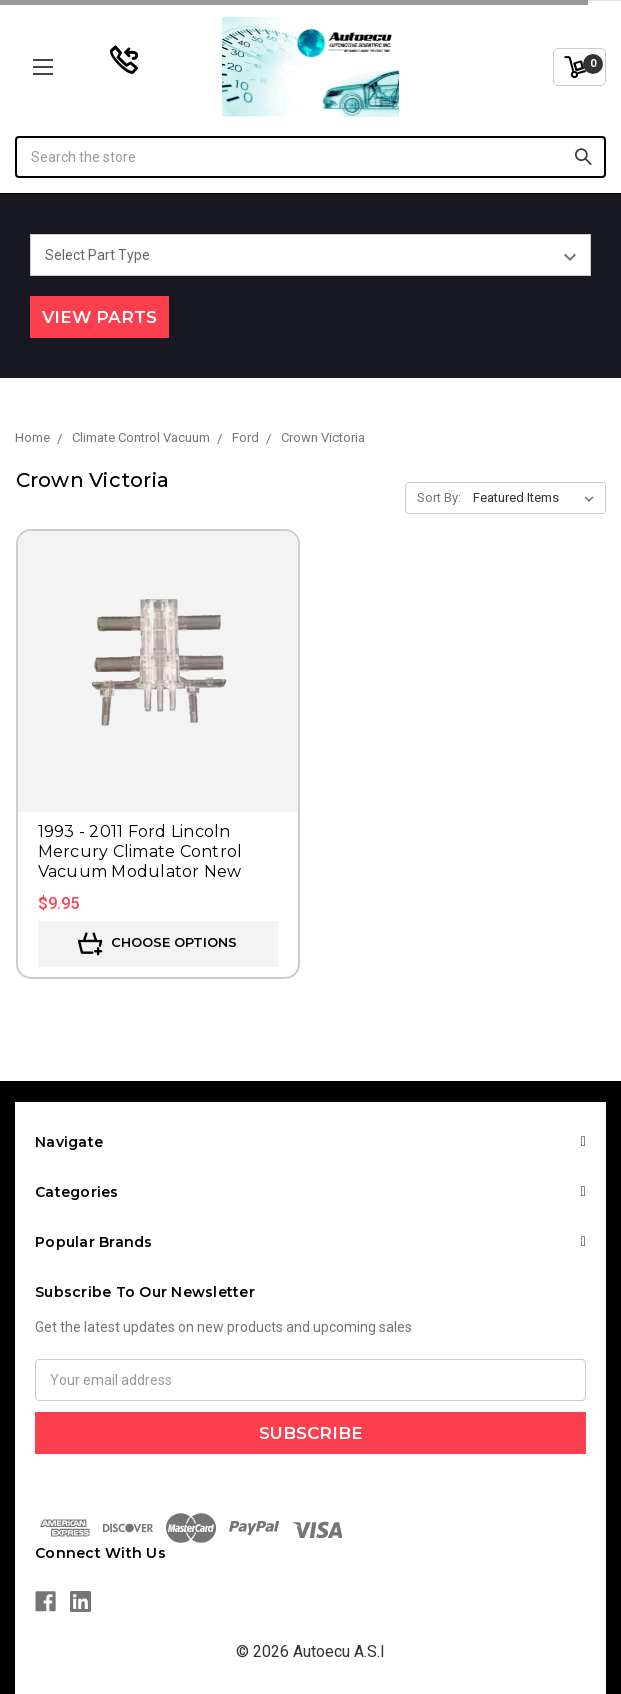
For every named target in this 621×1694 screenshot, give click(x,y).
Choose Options (157, 944)
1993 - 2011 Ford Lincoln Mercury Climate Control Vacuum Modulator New (140, 851)
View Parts (99, 317)
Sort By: (439, 497)
